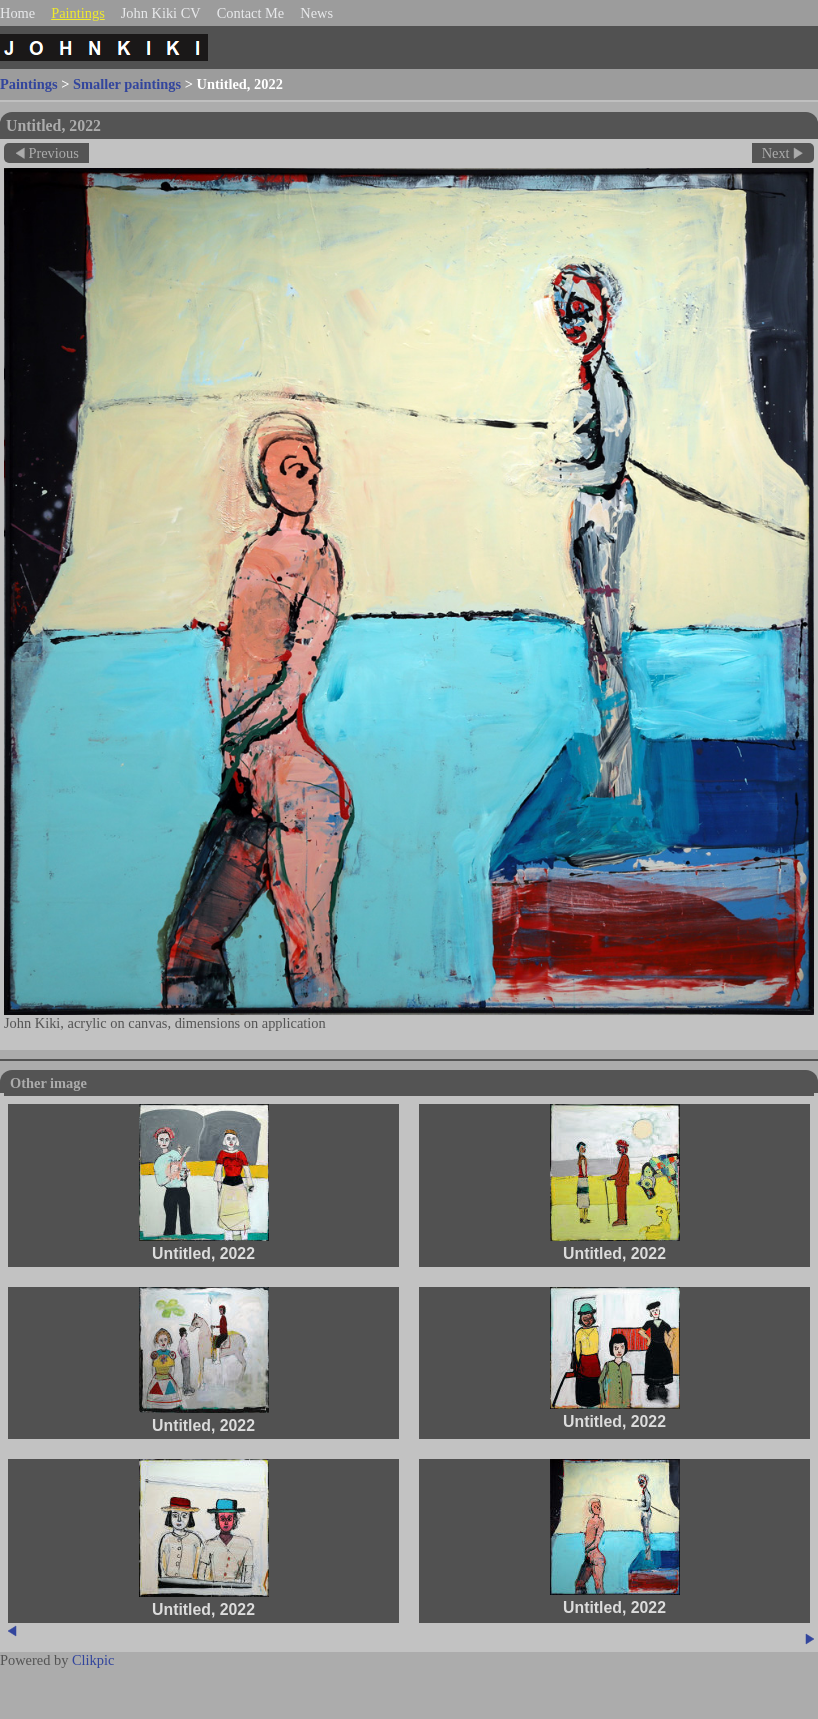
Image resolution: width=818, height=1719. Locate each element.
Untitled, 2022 (203, 1253)
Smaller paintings (127, 84)
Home (17, 13)
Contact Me (251, 13)
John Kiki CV (161, 13)
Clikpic (93, 1660)
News (316, 13)
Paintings (78, 13)
